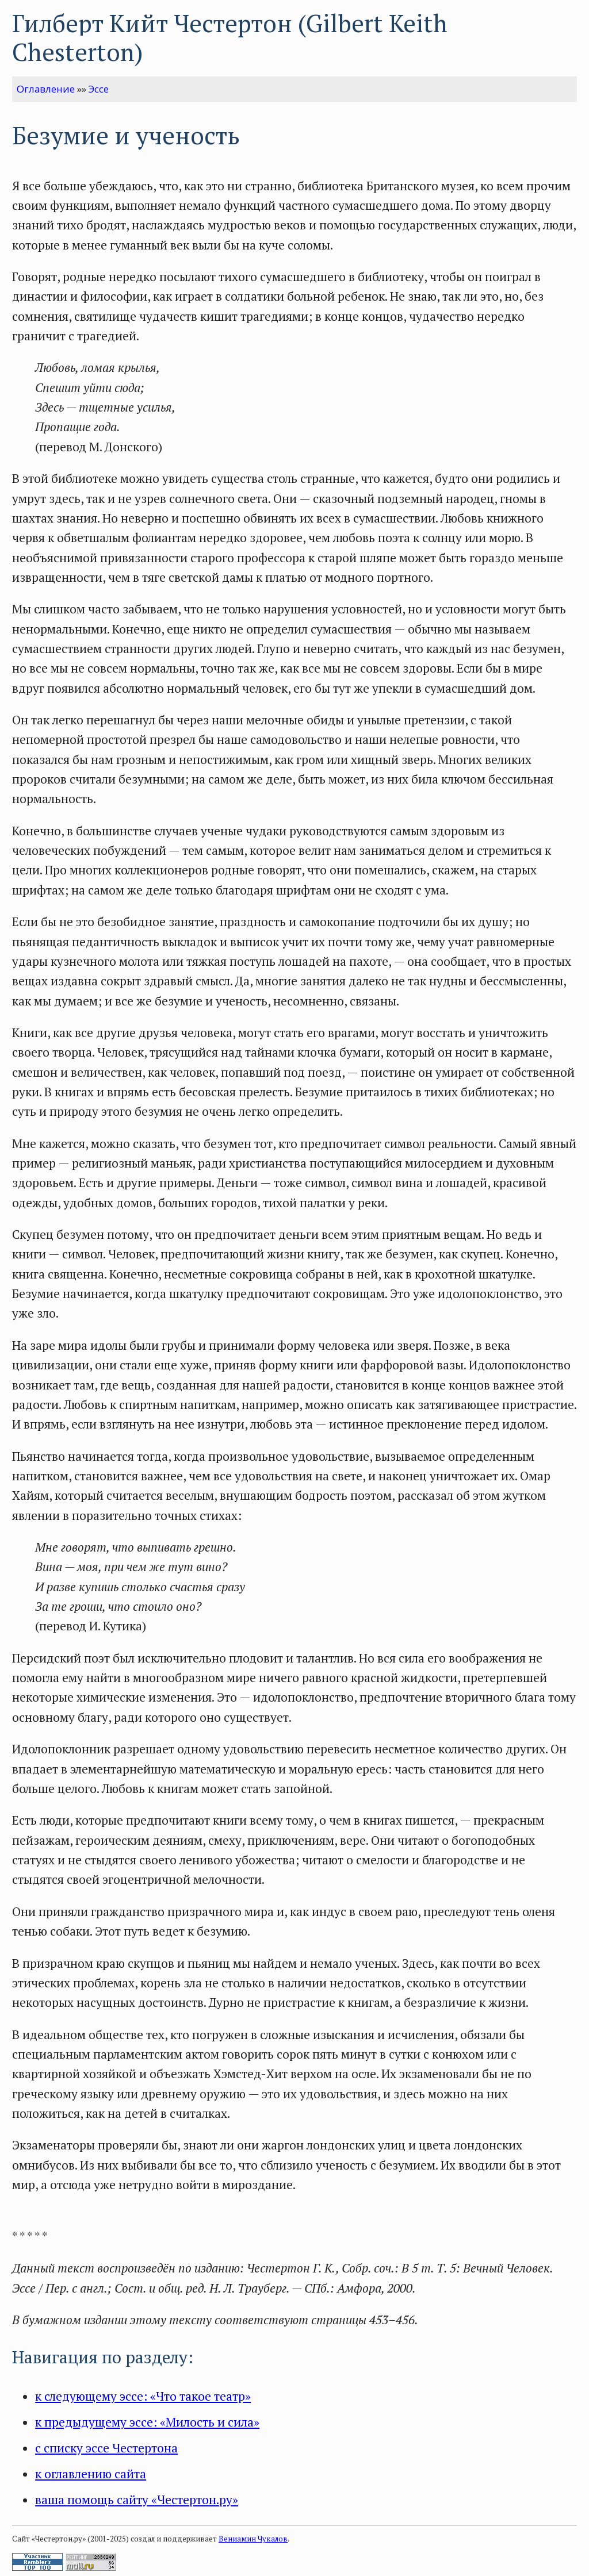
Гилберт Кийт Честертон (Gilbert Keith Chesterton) (230, 37)
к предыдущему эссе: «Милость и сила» (147, 2422)
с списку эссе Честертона (106, 2448)
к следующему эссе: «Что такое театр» (143, 2396)
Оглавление (46, 88)
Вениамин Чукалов (253, 2538)
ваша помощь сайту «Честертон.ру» (136, 2499)
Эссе (99, 88)
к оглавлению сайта (90, 2474)
